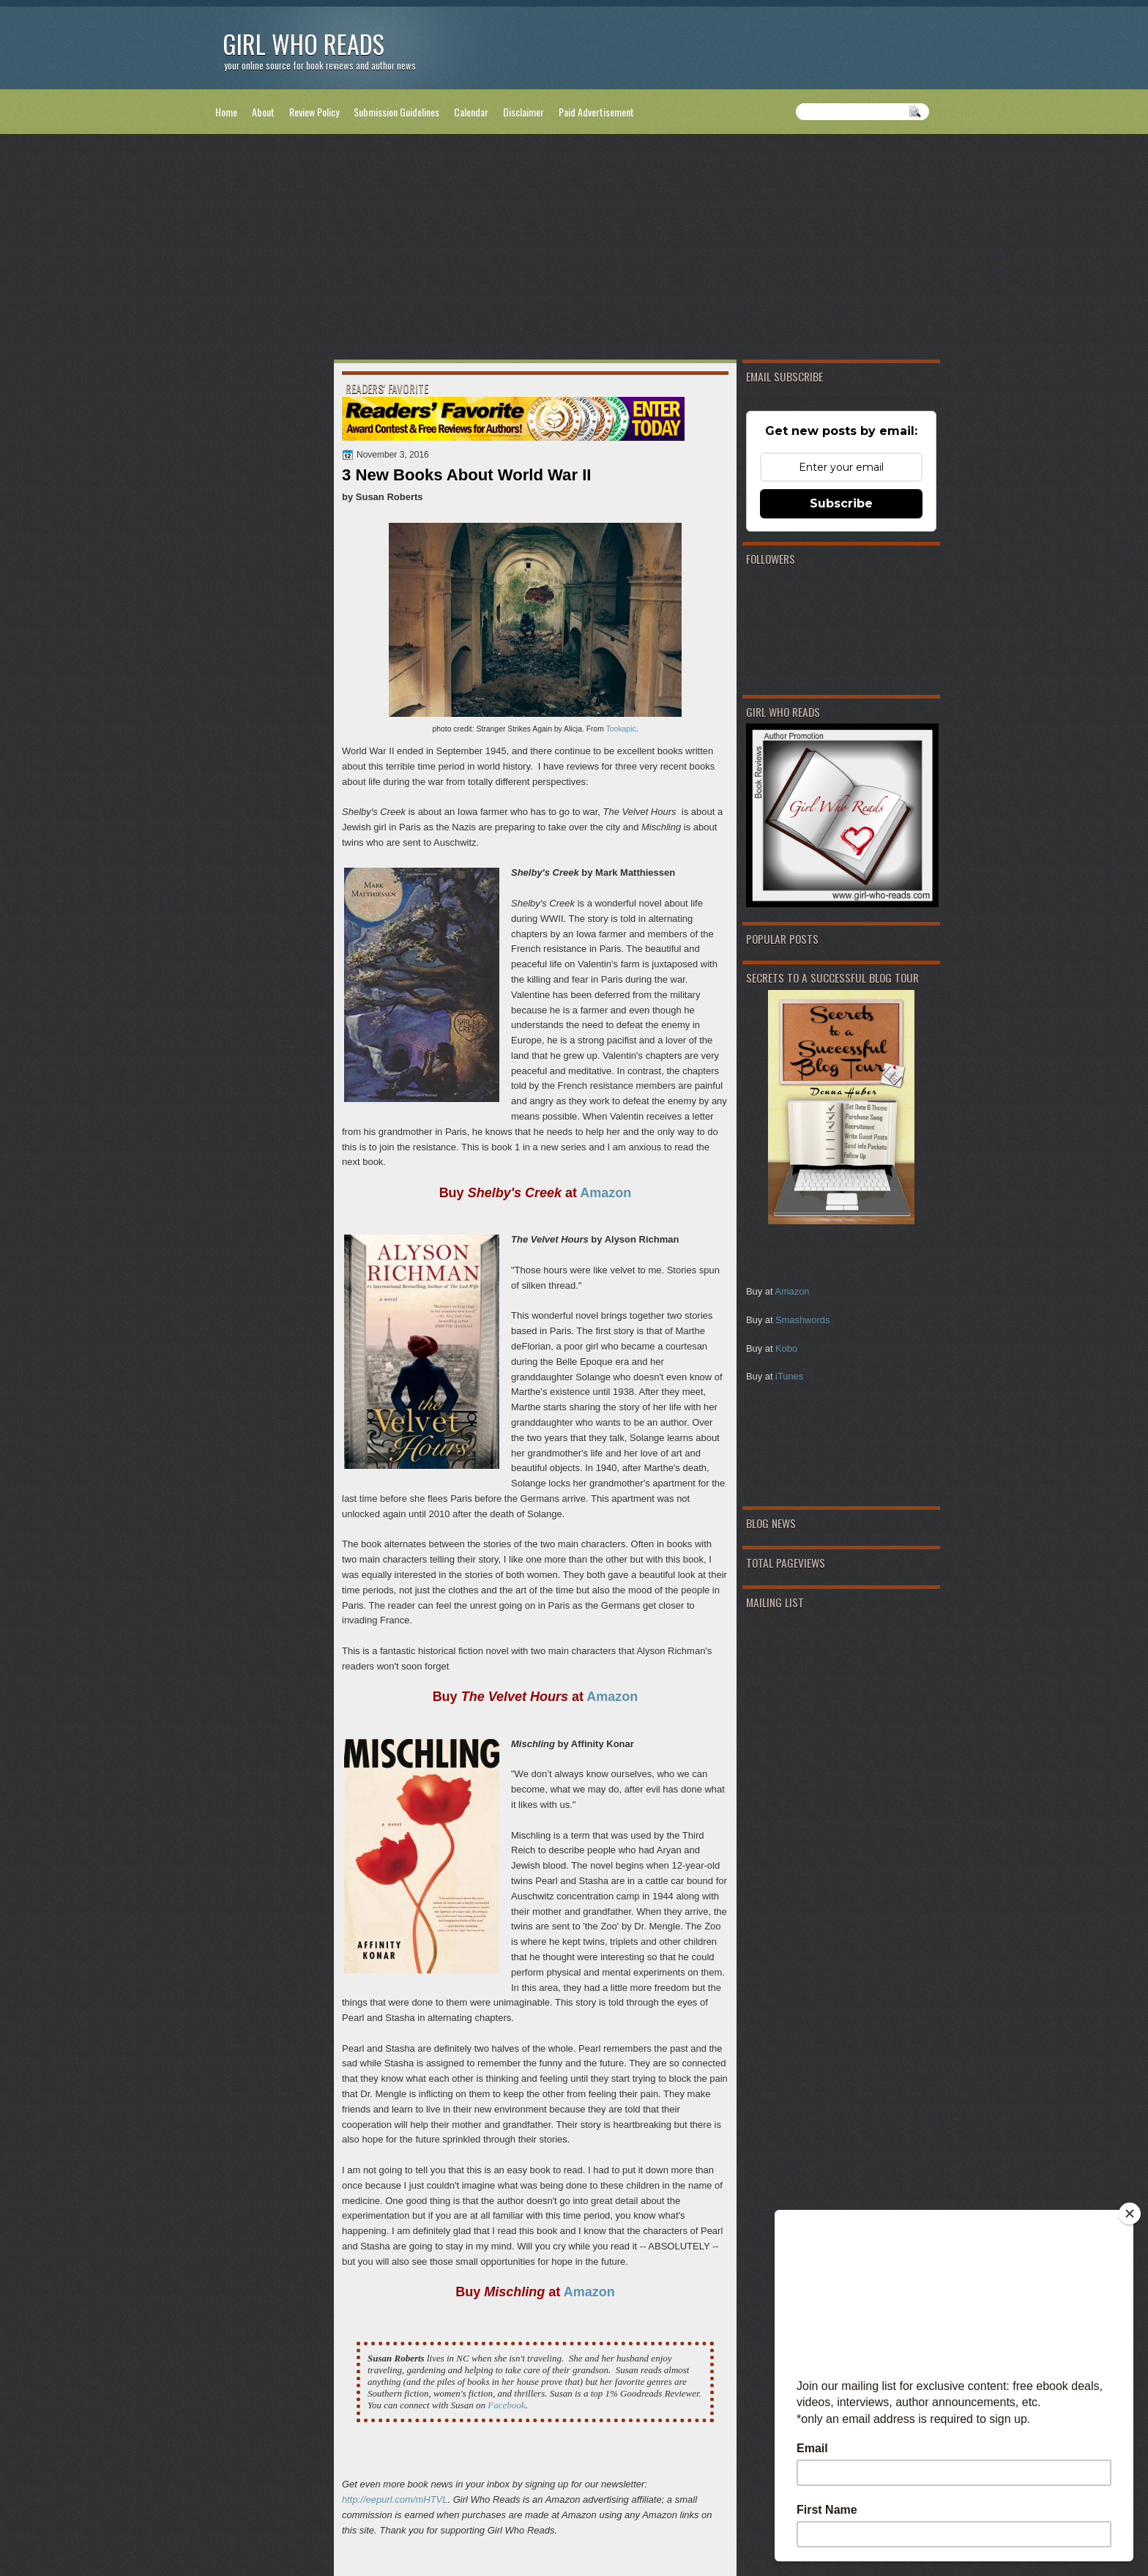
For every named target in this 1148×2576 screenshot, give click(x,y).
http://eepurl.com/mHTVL (395, 2499)
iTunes (789, 1376)
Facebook (506, 2405)
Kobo (786, 1348)
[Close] (1130, 2214)
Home (226, 111)
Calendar (471, 111)
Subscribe (841, 503)
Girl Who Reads (303, 43)
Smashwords (802, 1319)
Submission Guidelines (396, 111)
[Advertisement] (574, 249)
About (263, 111)
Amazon (792, 1291)
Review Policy (314, 111)
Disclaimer (523, 111)
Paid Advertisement (596, 111)
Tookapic (621, 729)
